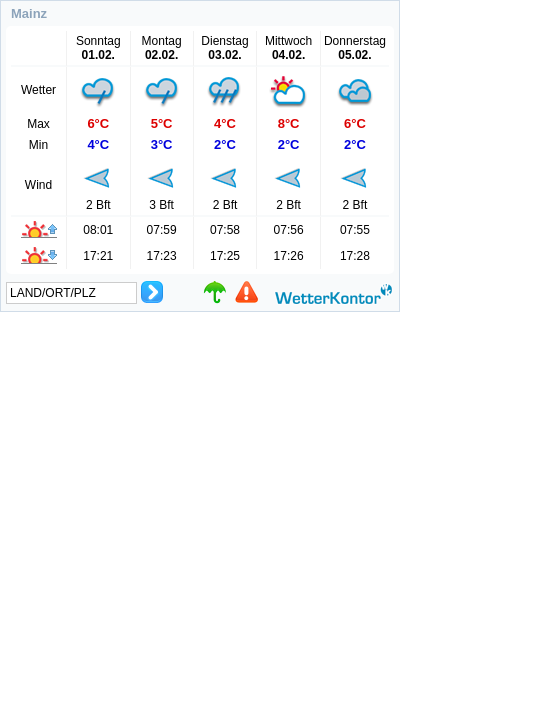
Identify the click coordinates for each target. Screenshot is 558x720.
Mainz (29, 13)
